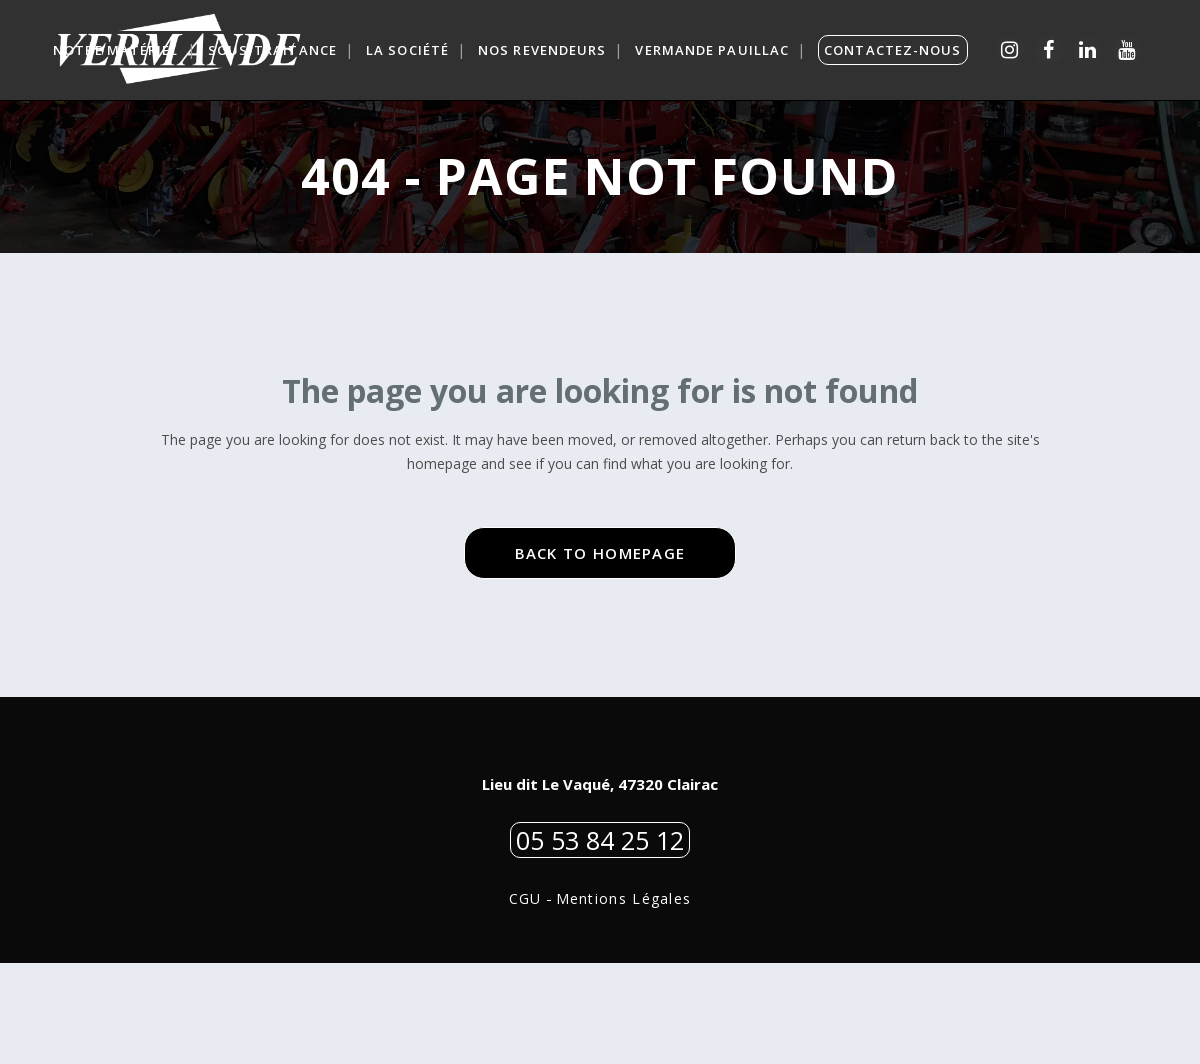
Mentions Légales (624, 999)
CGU (525, 999)
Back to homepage (600, 653)
